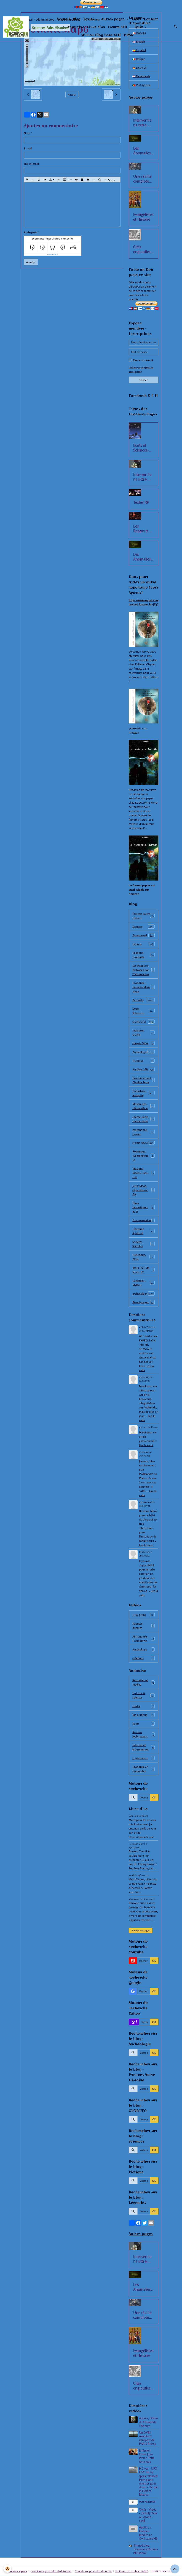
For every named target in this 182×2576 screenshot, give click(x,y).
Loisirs (143, 1706)
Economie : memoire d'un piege (143, 987)
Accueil (63, 18)
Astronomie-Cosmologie (143, 1638)
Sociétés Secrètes (143, 1244)
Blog (77, 18)
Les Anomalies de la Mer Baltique (142, 150)
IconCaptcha (51, 254)
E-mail (28, 148)
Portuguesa (141, 85)
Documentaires (144, 1220)
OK (154, 1797)
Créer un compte (137, 367)
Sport (143, 1724)
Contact (151, 18)
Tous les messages (140, 1930)
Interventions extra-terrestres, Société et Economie (142, 122)
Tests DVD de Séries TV (143, 1270)
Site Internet (31, 163)
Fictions (143, 944)
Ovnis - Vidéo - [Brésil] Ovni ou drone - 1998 (148, 2515)
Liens (136, 18)
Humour (143, 1061)
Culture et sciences (143, 1695)
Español (139, 50)
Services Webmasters (143, 1734)
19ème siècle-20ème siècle (143, 1119)
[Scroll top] (174, 2568)
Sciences (143, 926)
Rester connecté (143, 360)
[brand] (23, 27)
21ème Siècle (143, 1143)
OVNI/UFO (143, 1022)
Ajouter (30, 262)
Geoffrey (145, 1377)
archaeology (143, 1293)
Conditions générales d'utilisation (51, 2571)
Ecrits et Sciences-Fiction (141, 448)
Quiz (139, 26)
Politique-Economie (143, 955)
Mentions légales (16, 2571)
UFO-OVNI (143, 1615)
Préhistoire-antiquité (143, 1093)
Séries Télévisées (143, 1011)
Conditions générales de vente (93, 2571)
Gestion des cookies (164, 2571)
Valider (143, 380)
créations (143, 1658)
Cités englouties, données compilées (142, 249)
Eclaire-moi (146, 1502)
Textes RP (141, 502)
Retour (72, 94)
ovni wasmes (147, 2501)
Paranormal (143, 935)
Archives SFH (143, 1069)
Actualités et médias (143, 1682)
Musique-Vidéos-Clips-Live (143, 1173)
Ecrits (89, 18)
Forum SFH (118, 26)
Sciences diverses (143, 1626)
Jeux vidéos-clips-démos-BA (143, 1190)
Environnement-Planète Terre (145, 1080)
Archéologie (143, 1052)
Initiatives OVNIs (143, 1032)
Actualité (143, 1000)
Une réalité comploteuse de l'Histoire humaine (143, 179)
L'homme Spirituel (143, 1231)
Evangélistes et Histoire (143, 217)
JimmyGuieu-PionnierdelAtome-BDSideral (145, 2549)
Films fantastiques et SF (143, 1207)
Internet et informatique (143, 1747)
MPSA (128, 34)
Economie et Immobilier (143, 1769)
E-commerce (143, 1758)
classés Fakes (143, 1043)
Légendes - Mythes (143, 1283)
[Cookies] (8, 2569)
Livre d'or (96, 26)
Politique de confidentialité (131, 2571)
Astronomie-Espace (143, 1132)
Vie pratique (143, 1715)
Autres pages (113, 18)
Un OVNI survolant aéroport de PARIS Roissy (147, 2438)
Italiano (138, 59)
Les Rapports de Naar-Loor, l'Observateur (143, 528)
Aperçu (109, 179)
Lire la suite (146, 1445)
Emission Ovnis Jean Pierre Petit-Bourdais (147, 2456)
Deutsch (139, 67)
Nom (27, 133)
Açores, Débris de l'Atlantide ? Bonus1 (148, 2421)
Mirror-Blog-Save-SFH (101, 34)
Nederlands (141, 76)
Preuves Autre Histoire (143, 916)
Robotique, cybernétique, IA (143, 1156)
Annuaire (75, 26)
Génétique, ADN (143, 1257)
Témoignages (143, 1302)
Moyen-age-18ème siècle (143, 1106)
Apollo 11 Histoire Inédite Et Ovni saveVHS (148, 2532)
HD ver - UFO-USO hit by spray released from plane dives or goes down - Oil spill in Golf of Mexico (148, 2482)
